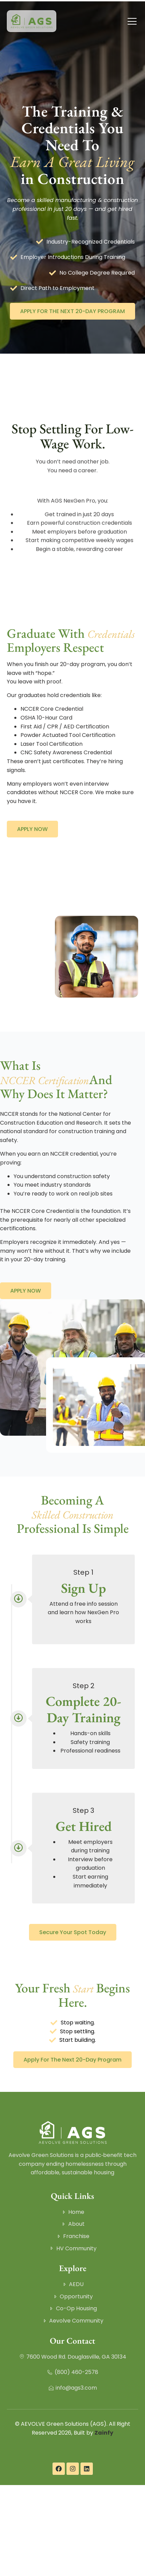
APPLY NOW (32, 829)
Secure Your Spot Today (72, 1932)
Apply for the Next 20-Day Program (72, 2060)
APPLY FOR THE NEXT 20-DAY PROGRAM (72, 311)
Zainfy (104, 2433)
